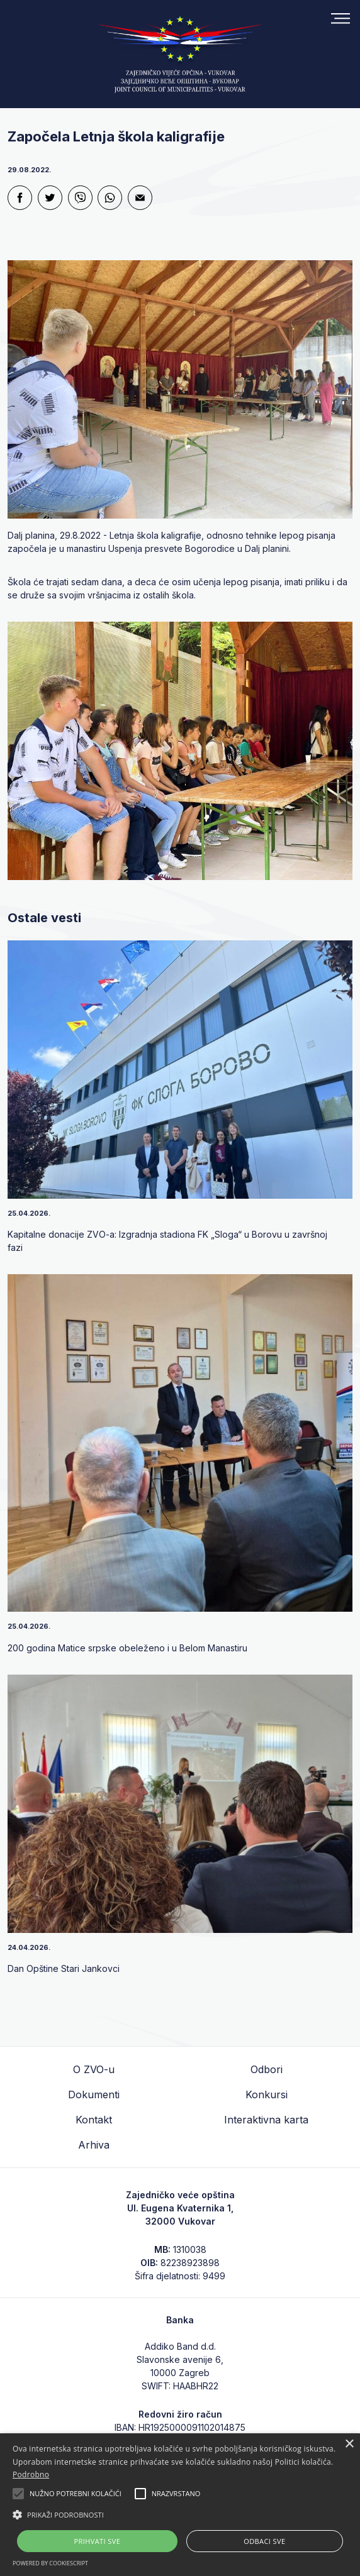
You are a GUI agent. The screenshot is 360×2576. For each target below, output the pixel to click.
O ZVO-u (94, 2069)
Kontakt (94, 2119)
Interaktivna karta (266, 2119)
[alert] (180, 2504)
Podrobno (31, 2474)
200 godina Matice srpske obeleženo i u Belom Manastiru (127, 1648)
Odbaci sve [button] (264, 2541)
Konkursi (266, 2094)
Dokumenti (94, 2094)
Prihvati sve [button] (97, 2541)
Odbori (266, 2069)
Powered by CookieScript (50, 2563)
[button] (180, 2514)
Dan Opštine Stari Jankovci (64, 1968)
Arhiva (94, 2144)
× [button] (349, 2444)
